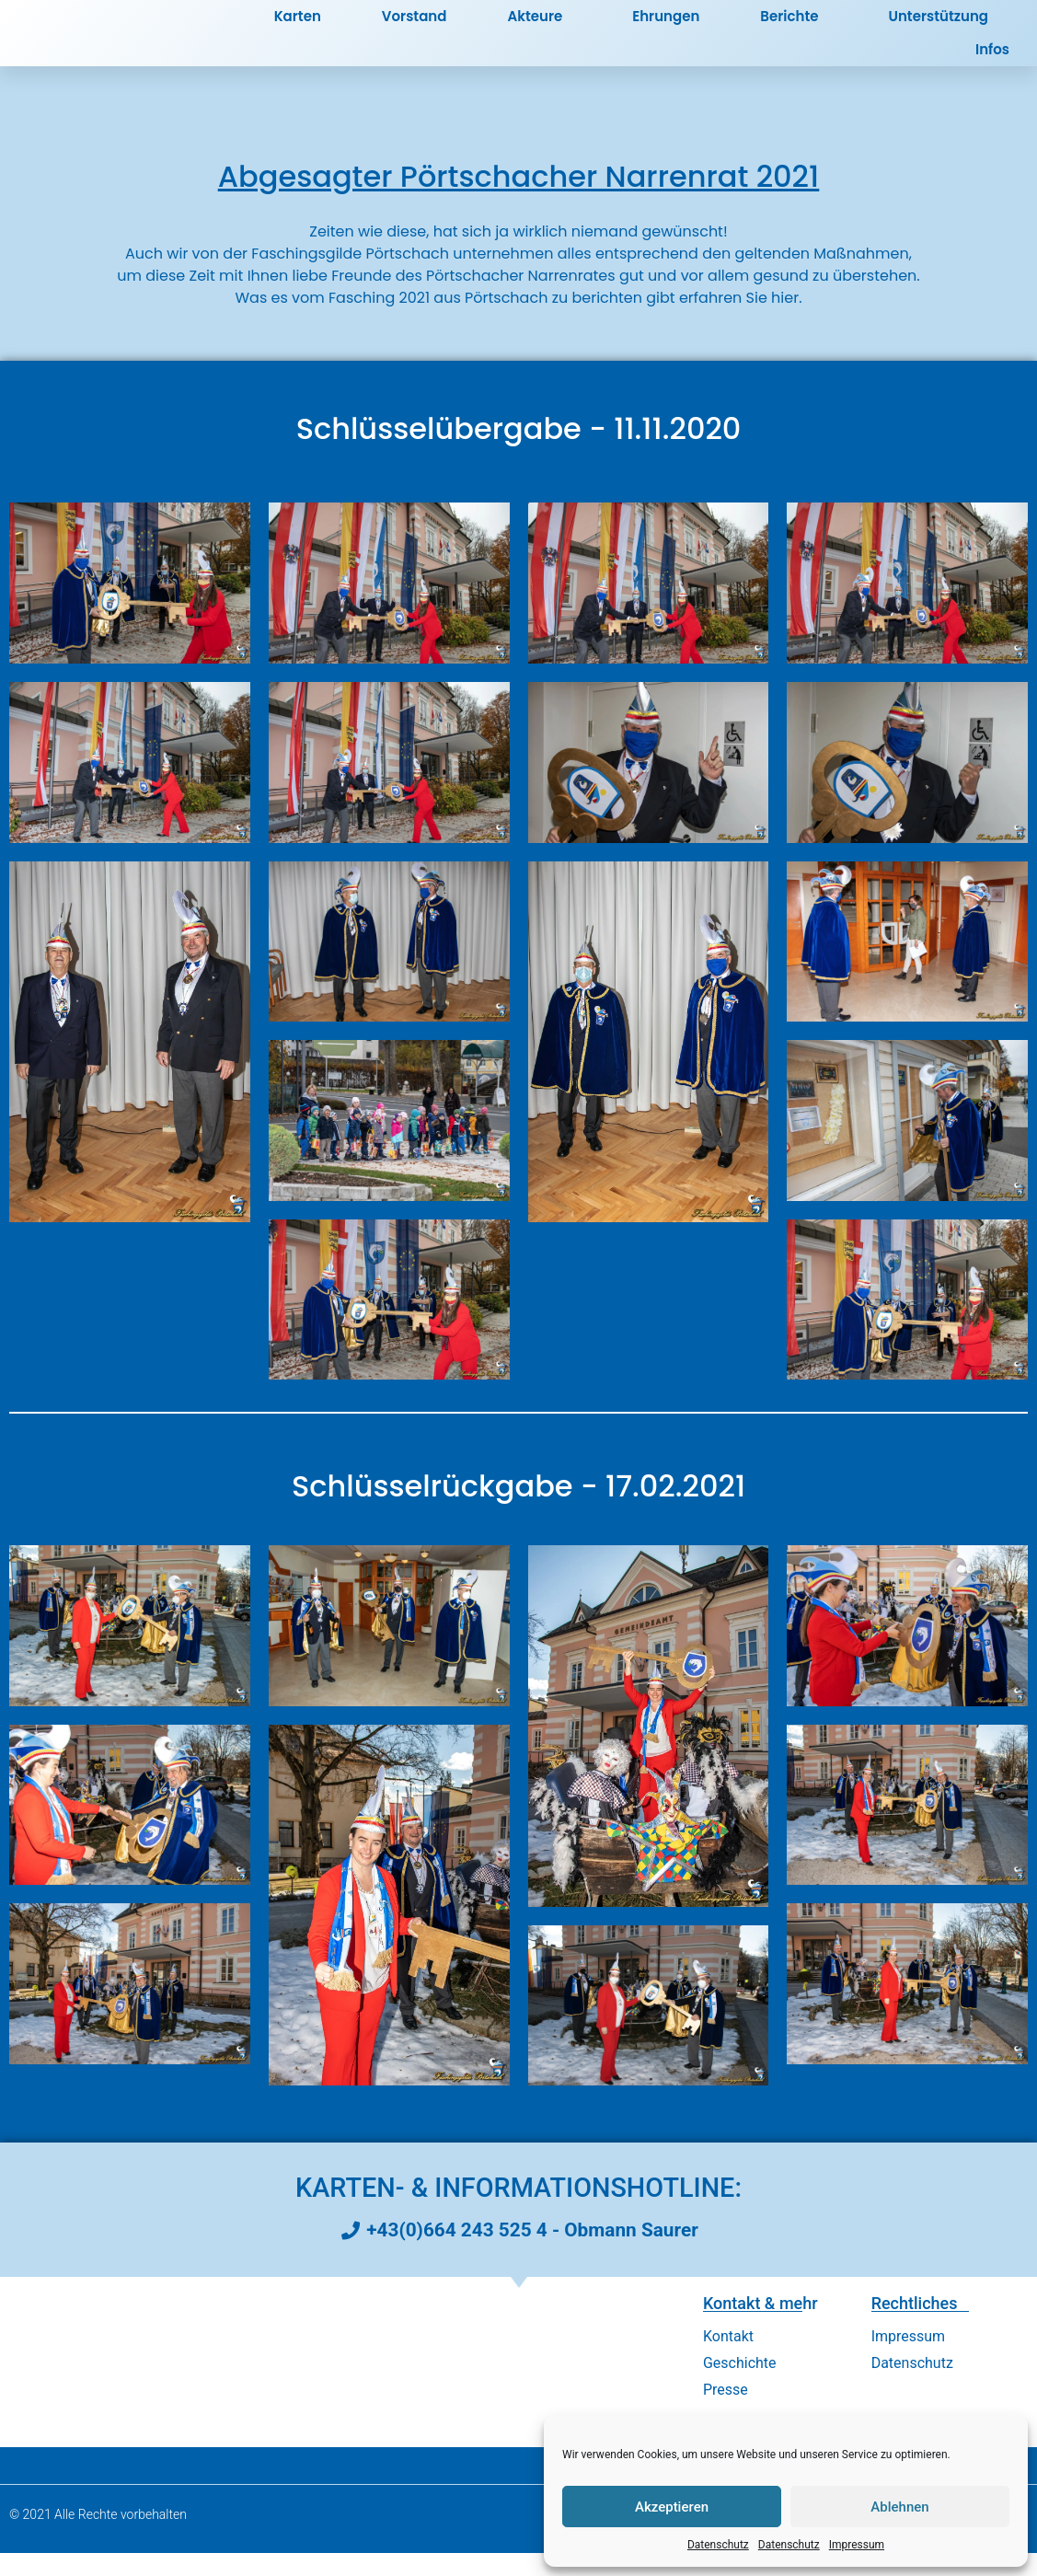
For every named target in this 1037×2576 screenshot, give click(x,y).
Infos (997, 61)
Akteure (539, 28)
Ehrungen (665, 28)
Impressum (856, 2544)
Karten (297, 28)
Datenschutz (718, 2544)
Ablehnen (899, 2507)
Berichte (793, 28)
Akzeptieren (672, 2507)
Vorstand (414, 28)
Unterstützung (938, 28)
